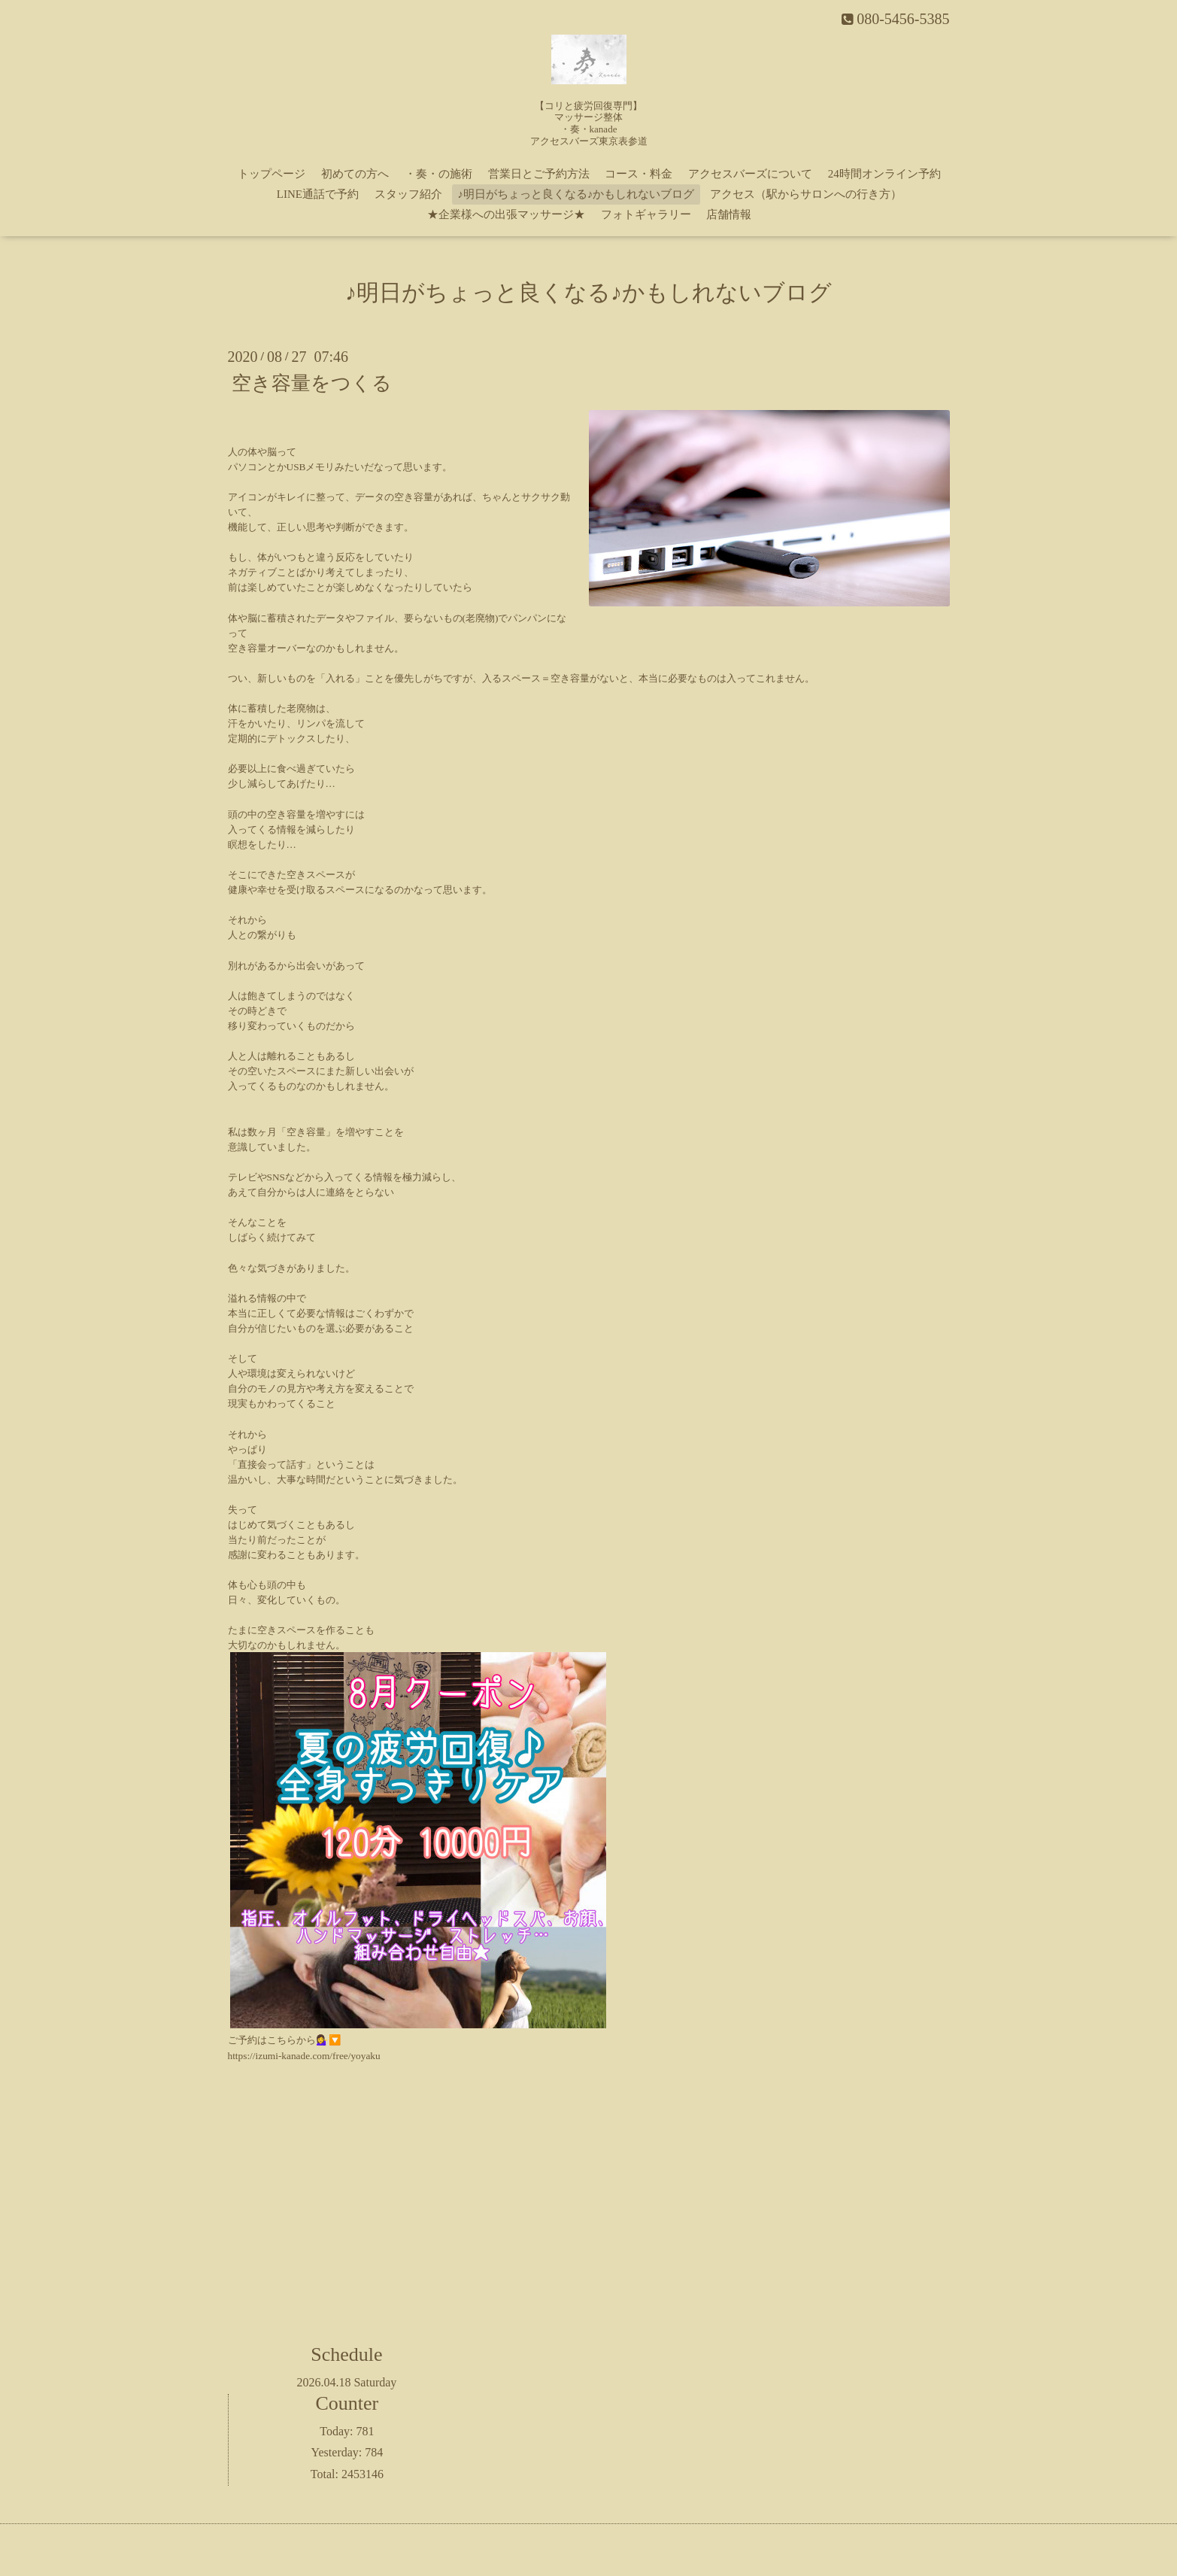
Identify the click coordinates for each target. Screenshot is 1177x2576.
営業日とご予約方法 (539, 174)
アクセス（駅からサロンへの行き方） (806, 194)
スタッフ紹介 (408, 194)
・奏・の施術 (438, 174)
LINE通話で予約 (318, 194)
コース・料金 (638, 174)
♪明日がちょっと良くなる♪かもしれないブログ (575, 194)
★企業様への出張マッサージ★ (506, 214)
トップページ (271, 174)
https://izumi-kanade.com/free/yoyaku (304, 2055)
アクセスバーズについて (750, 174)
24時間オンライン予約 (884, 174)
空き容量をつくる (312, 383)
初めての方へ (355, 174)
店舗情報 (728, 214)
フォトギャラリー (646, 214)
